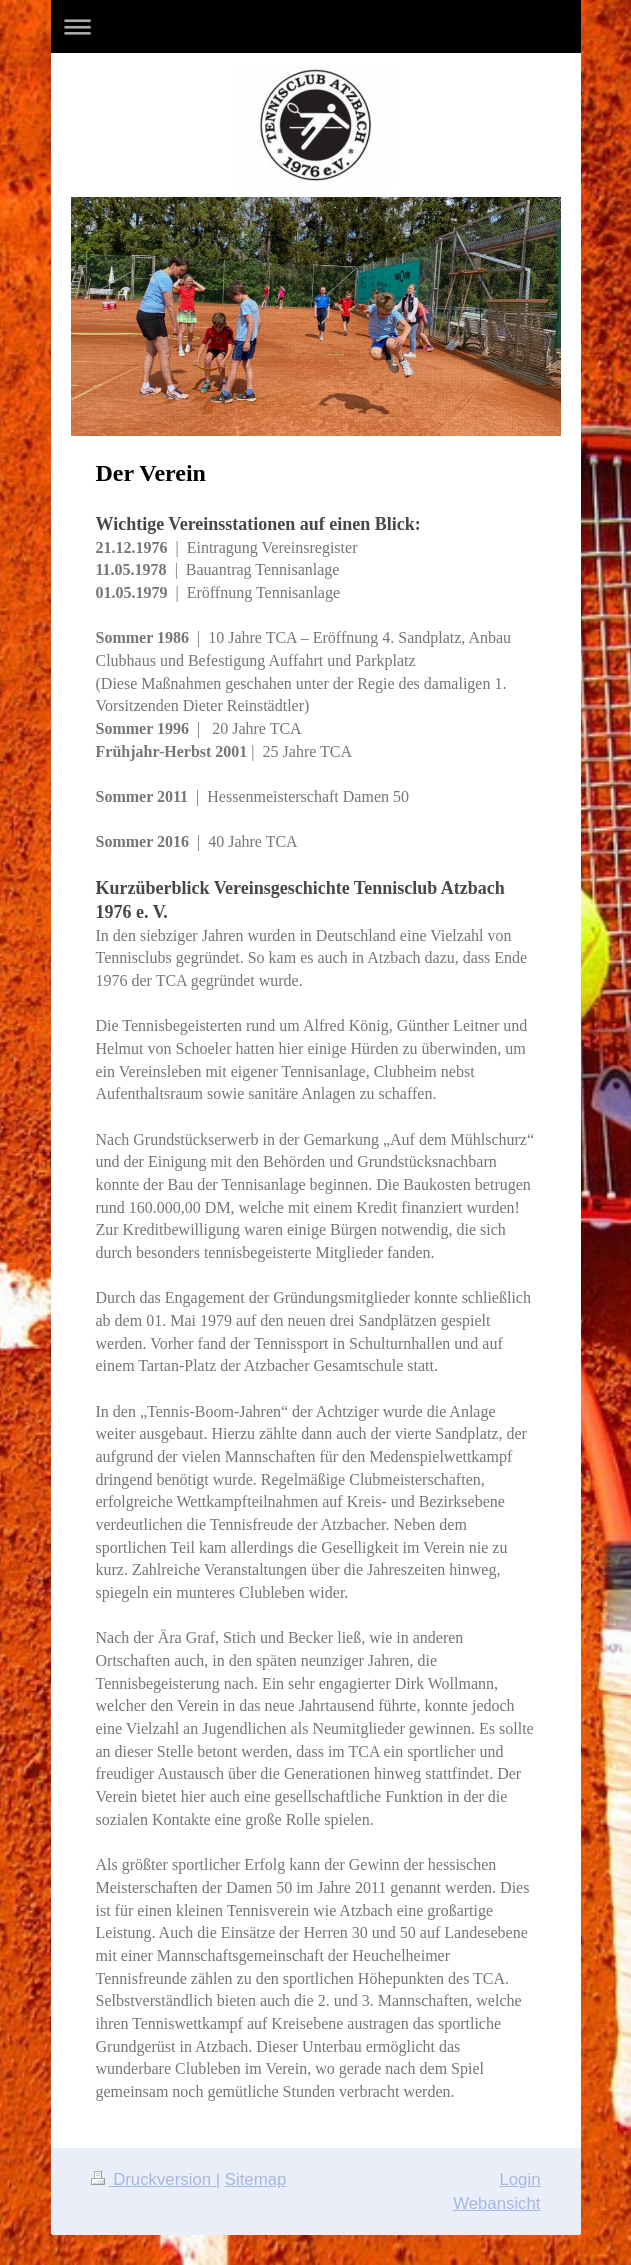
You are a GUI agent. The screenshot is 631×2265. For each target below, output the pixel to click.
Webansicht (496, 2203)
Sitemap (256, 2179)
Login (519, 2179)
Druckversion (153, 2179)
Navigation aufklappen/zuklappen (316, 26)
